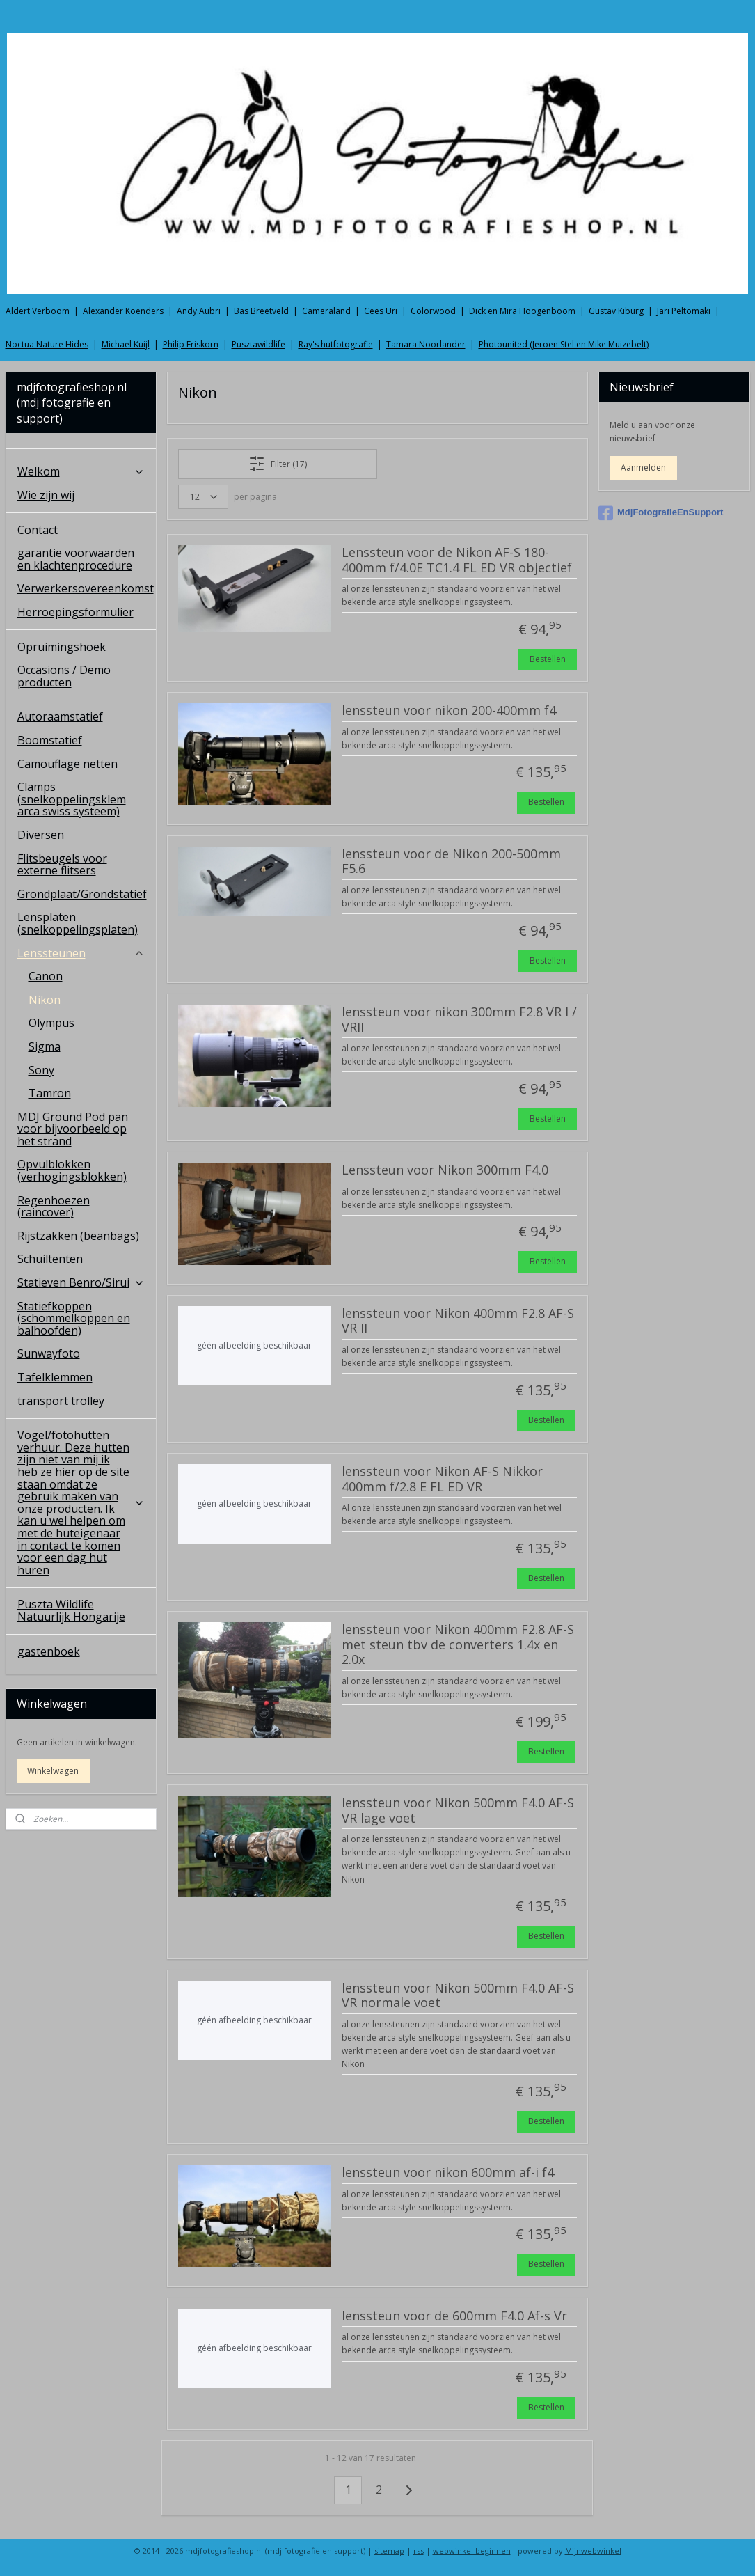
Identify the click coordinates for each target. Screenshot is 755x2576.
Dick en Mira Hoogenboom (522, 311)
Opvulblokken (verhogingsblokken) (72, 1170)
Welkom (81, 471)
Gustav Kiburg (616, 311)
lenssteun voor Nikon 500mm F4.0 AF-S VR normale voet (458, 1995)
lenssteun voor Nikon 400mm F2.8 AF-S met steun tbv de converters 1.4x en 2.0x (458, 1644)
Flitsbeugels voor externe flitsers (62, 865)
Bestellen (548, 659)
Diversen (40, 834)
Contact (37, 529)
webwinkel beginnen (472, 2550)
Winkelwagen (53, 1771)
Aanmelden (643, 467)
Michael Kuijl (126, 344)
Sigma (45, 1046)
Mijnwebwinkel (593, 2550)
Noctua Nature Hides (47, 344)
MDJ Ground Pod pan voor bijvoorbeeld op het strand (72, 1129)
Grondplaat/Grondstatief (82, 894)
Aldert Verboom (38, 311)
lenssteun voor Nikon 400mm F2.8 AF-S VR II (458, 1321)
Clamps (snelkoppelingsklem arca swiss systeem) (71, 799)
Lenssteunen (81, 953)
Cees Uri (380, 311)
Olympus (51, 1022)
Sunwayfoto (48, 1353)
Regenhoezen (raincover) (53, 1206)
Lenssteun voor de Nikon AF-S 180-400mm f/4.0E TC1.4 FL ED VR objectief (457, 560)
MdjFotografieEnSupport (660, 513)
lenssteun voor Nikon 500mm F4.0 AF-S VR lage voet (458, 1811)
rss (418, 2550)
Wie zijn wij (45, 495)
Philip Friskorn (190, 344)
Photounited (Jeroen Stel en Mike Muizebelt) (564, 344)
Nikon (45, 999)
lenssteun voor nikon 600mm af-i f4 (448, 2173)
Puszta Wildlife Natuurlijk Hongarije (71, 1610)
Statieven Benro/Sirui (81, 1282)
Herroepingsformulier (75, 612)
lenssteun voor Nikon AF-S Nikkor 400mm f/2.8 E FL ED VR (442, 1479)
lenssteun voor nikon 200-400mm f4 (449, 710)
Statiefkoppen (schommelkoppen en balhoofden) (73, 1318)
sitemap (389, 2550)
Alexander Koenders (123, 311)
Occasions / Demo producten (64, 676)
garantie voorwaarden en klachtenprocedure (75, 559)
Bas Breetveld (261, 311)
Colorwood (433, 311)
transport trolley (60, 1400)
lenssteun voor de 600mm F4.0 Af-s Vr (454, 2316)
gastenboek (48, 1651)
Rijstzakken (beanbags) (78, 1235)
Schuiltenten (50, 1258)
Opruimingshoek (61, 646)
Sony (41, 1070)
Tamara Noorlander (426, 344)
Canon (46, 976)
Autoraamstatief (60, 716)
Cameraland (326, 311)
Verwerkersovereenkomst (85, 588)
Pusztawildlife (258, 344)
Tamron (50, 1093)
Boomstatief (49, 740)
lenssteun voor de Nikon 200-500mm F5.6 (451, 862)
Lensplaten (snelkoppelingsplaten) (77, 923)
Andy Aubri (199, 311)
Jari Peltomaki (683, 311)
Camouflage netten (67, 763)
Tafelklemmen (55, 1377)
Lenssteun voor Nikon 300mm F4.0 (445, 1170)
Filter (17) (277, 463)
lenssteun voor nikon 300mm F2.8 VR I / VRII (459, 1020)
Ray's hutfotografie (336, 344)
